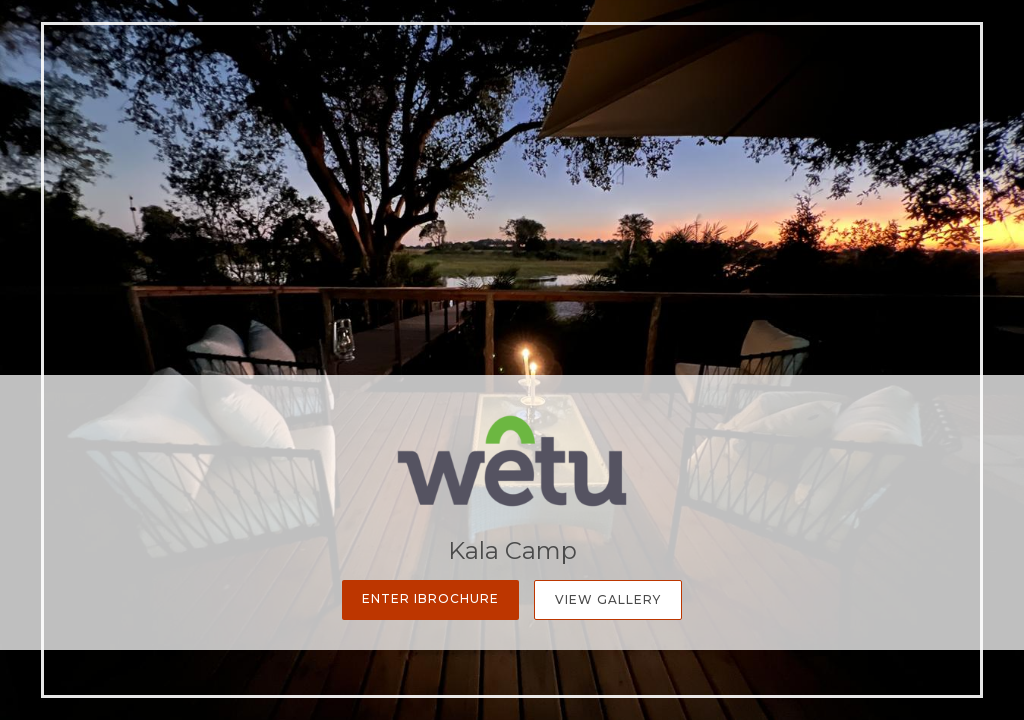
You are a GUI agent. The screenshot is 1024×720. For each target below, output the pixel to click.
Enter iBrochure (430, 598)
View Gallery (608, 599)
